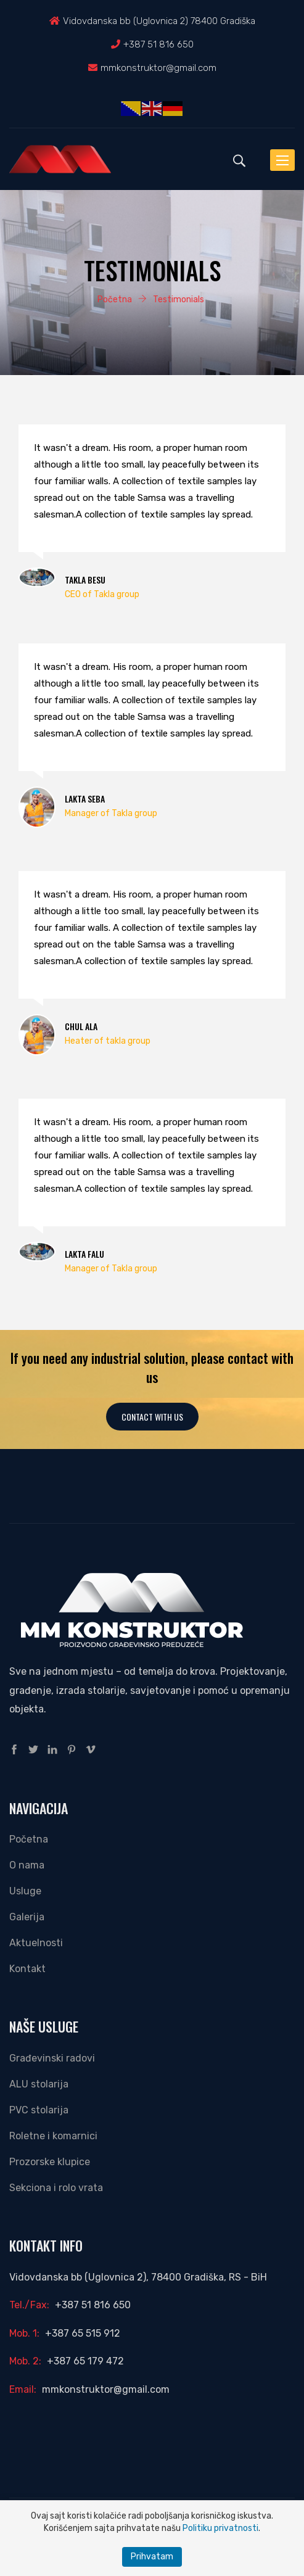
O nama (26, 1865)
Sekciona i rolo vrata (56, 2188)
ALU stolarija (38, 2084)
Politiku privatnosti (220, 2528)
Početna (28, 1839)
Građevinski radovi (52, 2058)
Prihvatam (152, 2556)
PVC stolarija (38, 2110)
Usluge (25, 1891)
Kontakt (27, 1969)
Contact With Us (152, 1416)
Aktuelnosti (36, 1943)
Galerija (26, 1917)
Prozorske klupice (49, 2162)
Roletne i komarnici (53, 2136)
